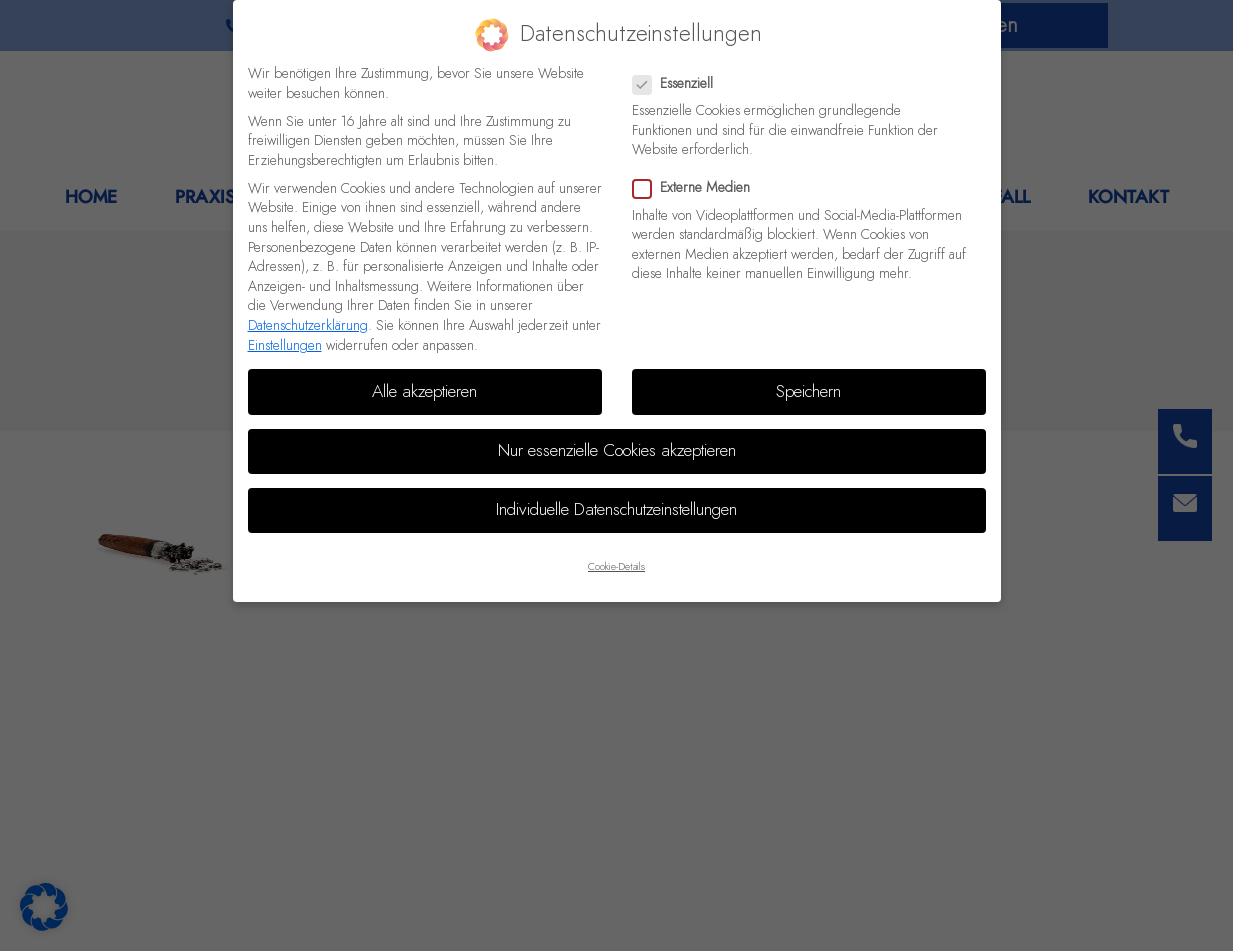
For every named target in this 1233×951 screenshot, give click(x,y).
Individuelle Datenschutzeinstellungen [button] (616, 510)
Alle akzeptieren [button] (424, 392)
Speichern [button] (808, 392)
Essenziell (679, 84)
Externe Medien (697, 188)
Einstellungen (285, 346)
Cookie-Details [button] (616, 567)
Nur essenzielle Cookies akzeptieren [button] (617, 451)
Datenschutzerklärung (308, 326)
